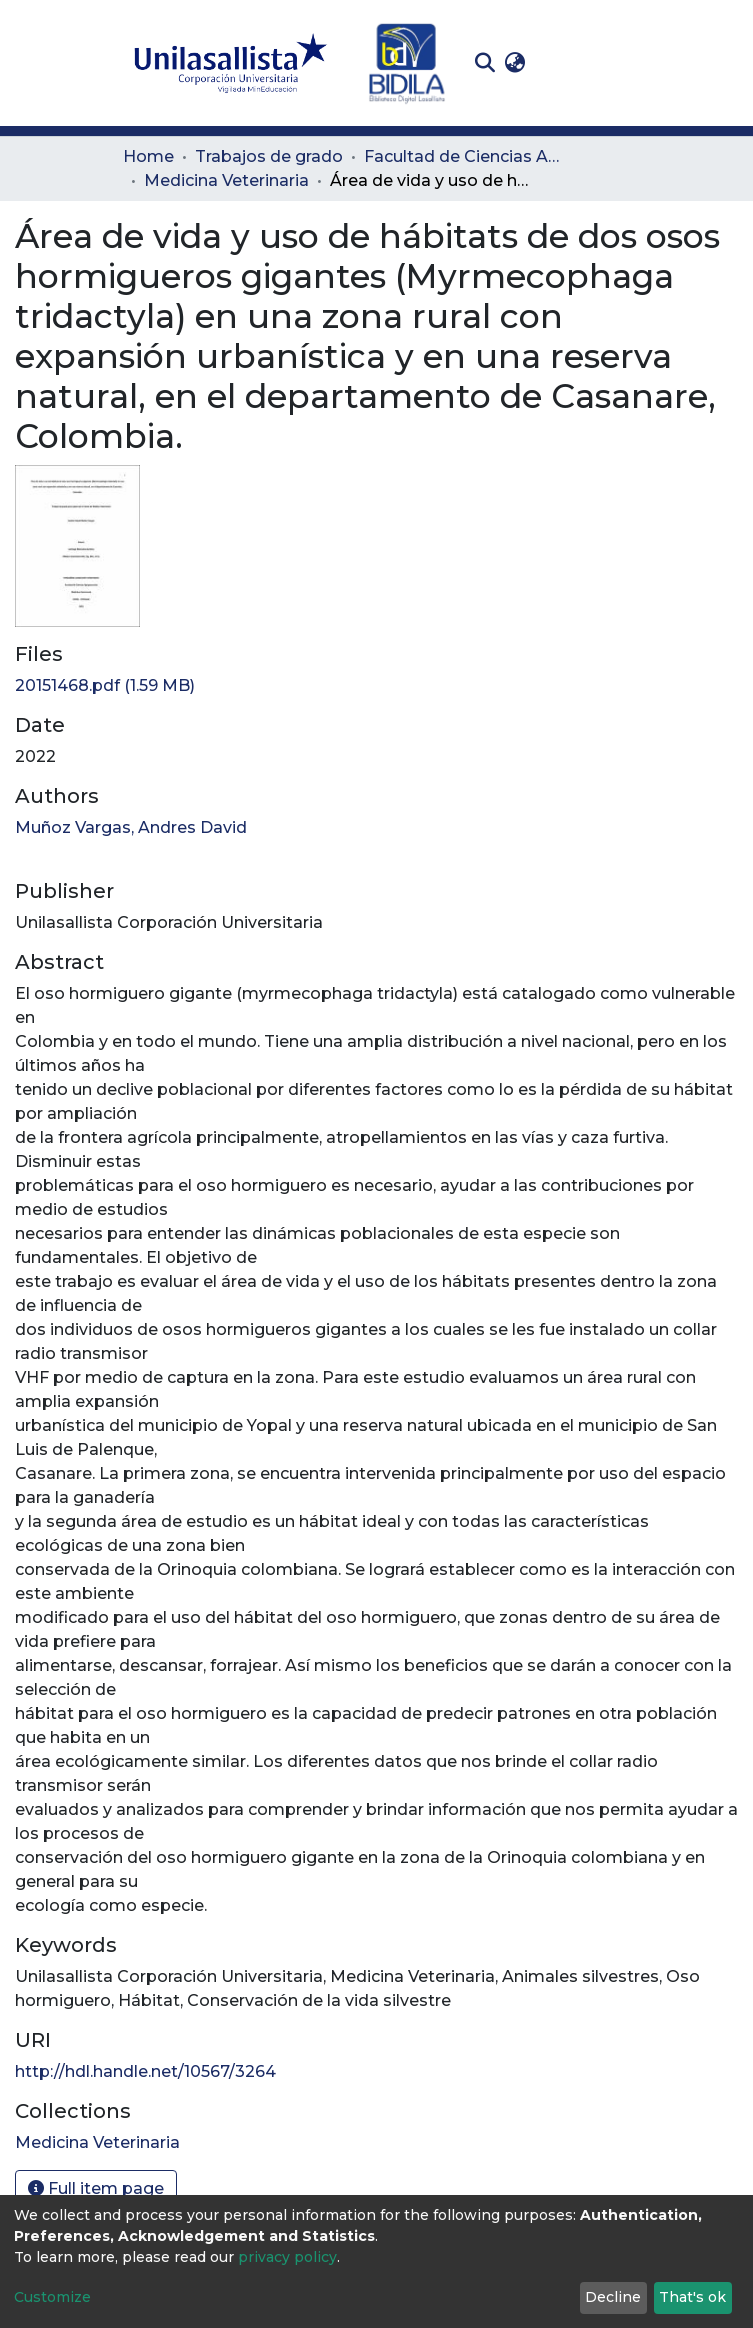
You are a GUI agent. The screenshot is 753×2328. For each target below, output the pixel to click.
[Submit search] (485, 63)
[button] (515, 63)
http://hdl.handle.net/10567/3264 (145, 2071)
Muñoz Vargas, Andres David (131, 827)
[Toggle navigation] (617, 63)
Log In (561, 62)
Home (148, 156)
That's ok (692, 2297)
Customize (52, 2297)
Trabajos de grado (269, 156)
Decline (613, 2297)
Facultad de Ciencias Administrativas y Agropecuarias (464, 156)
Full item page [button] (96, 2188)
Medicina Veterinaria (226, 180)
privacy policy (287, 2257)
